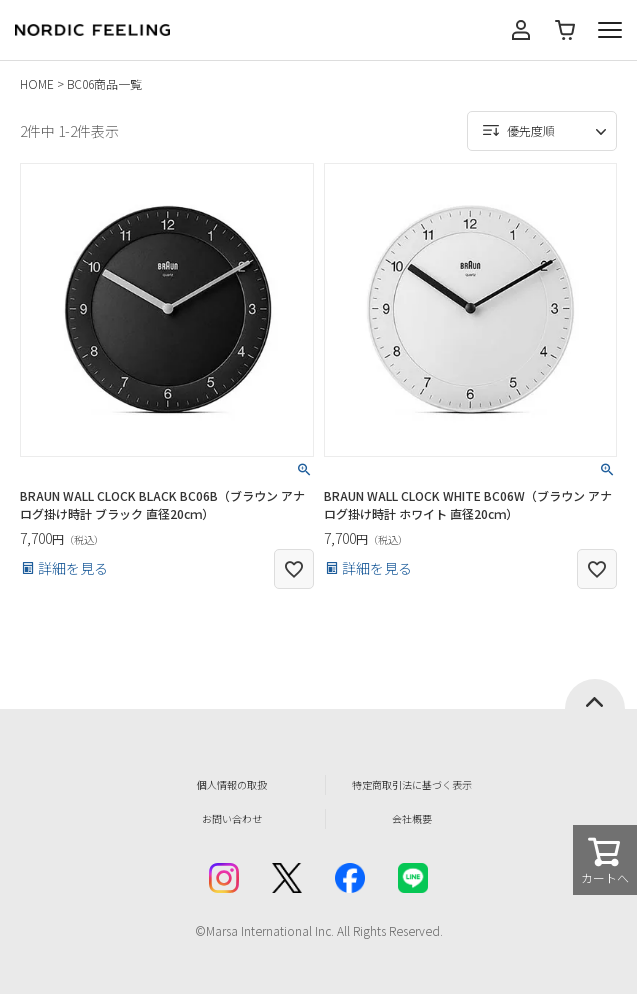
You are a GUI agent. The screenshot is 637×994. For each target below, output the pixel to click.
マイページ (521, 30)
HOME (37, 83)
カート (565, 30)
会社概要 (412, 818)
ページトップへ (595, 694)
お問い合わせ (232, 818)
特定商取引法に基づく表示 (412, 784)
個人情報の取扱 (232, 784)
